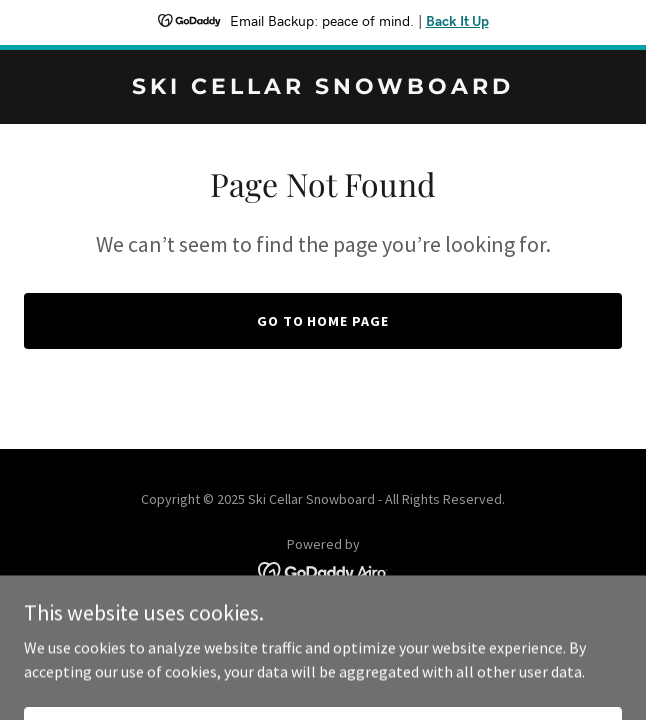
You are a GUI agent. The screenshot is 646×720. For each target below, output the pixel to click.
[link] (323, 88)
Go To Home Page (323, 321)
